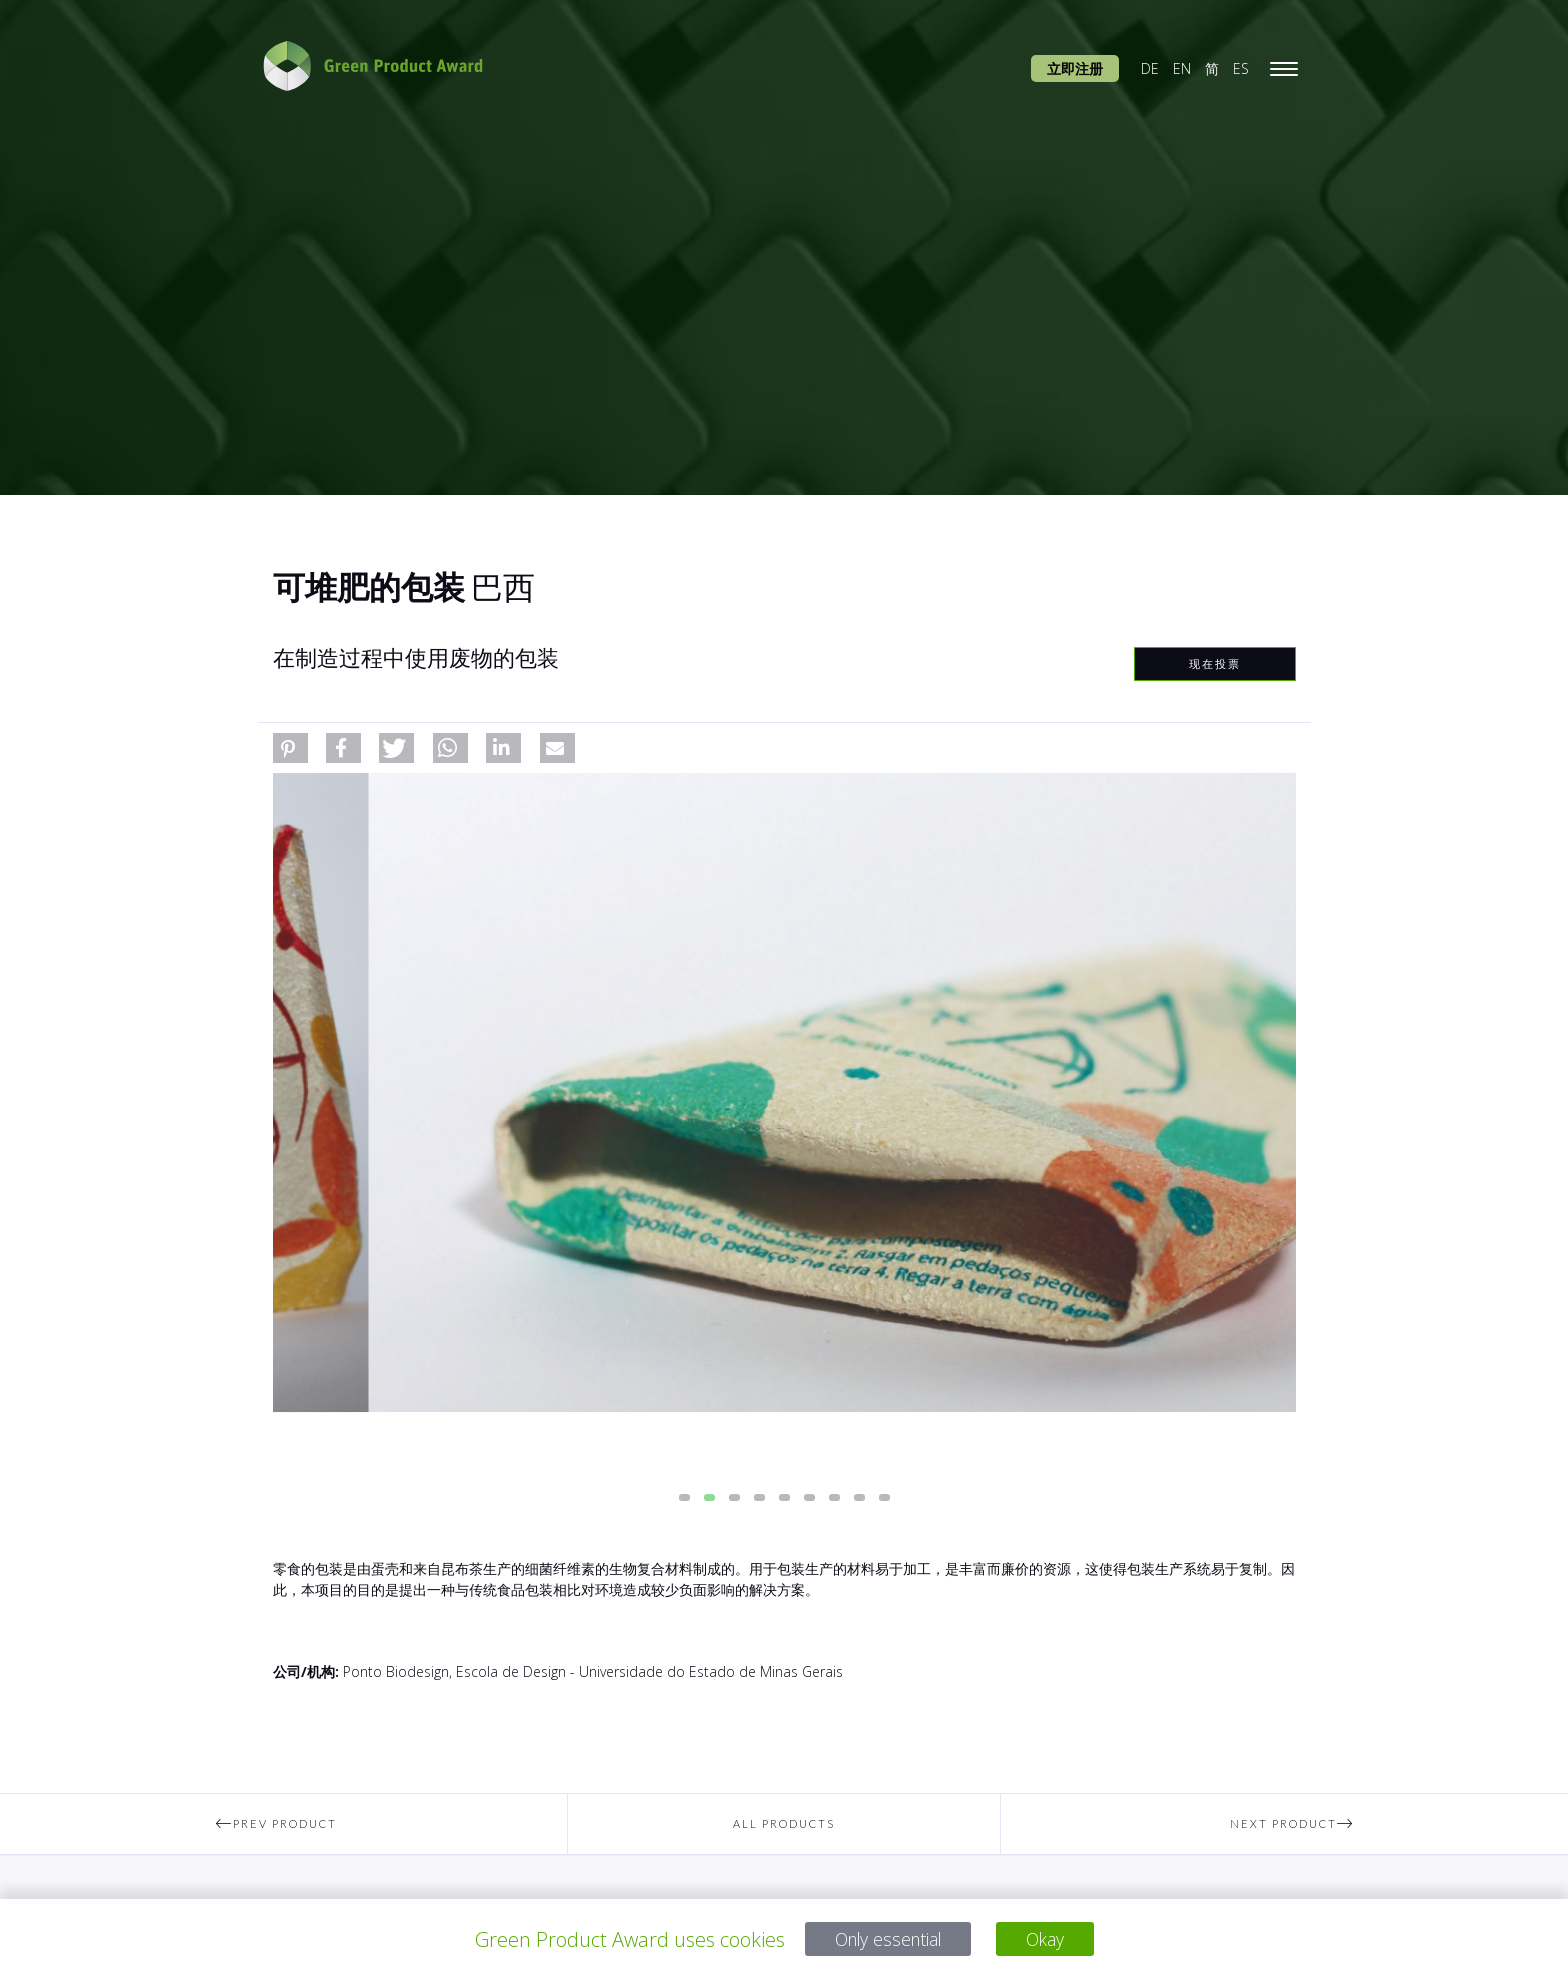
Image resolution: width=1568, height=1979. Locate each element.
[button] (290, 748)
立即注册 (1075, 68)
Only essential (884, 1939)
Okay (1054, 1939)
